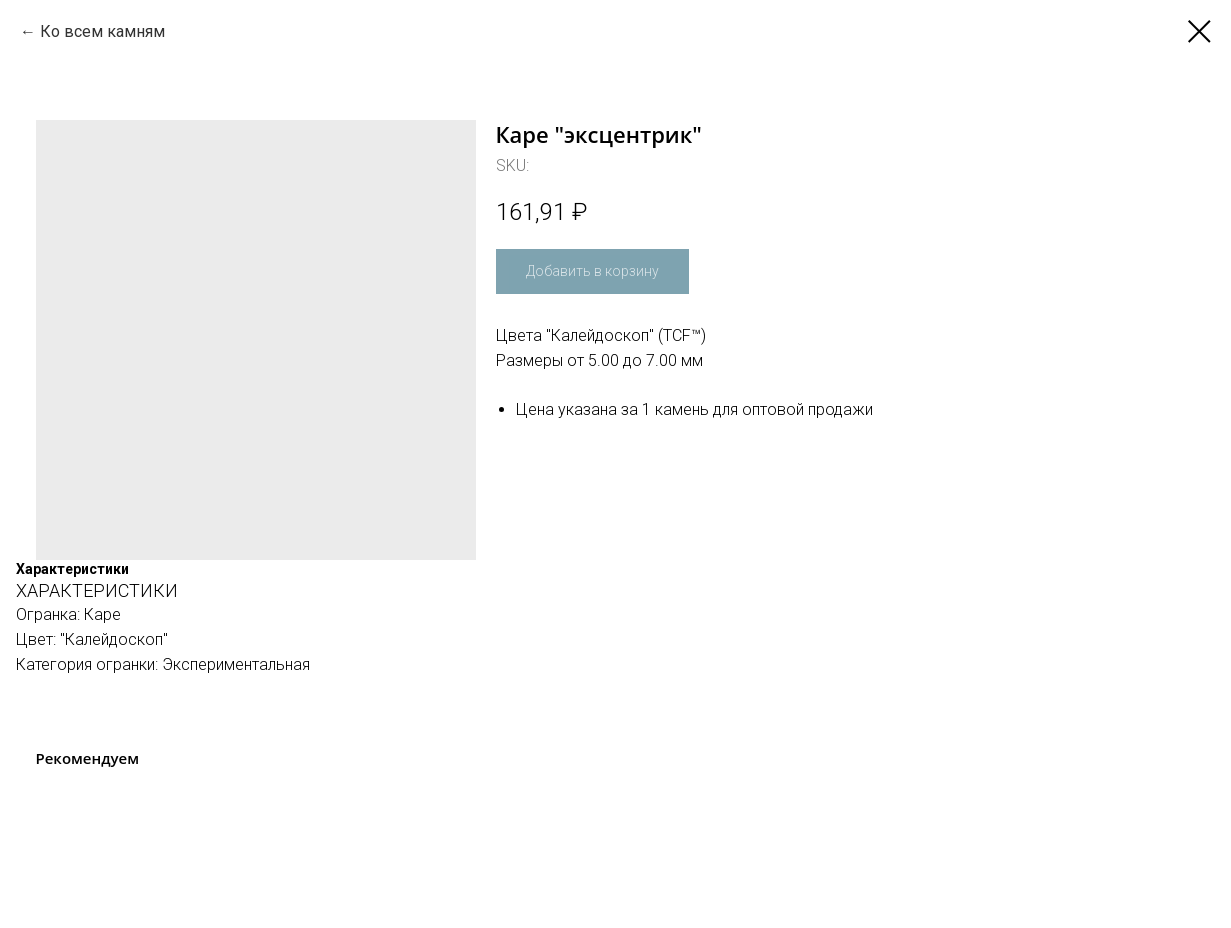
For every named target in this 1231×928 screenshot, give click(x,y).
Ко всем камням (102, 31)
